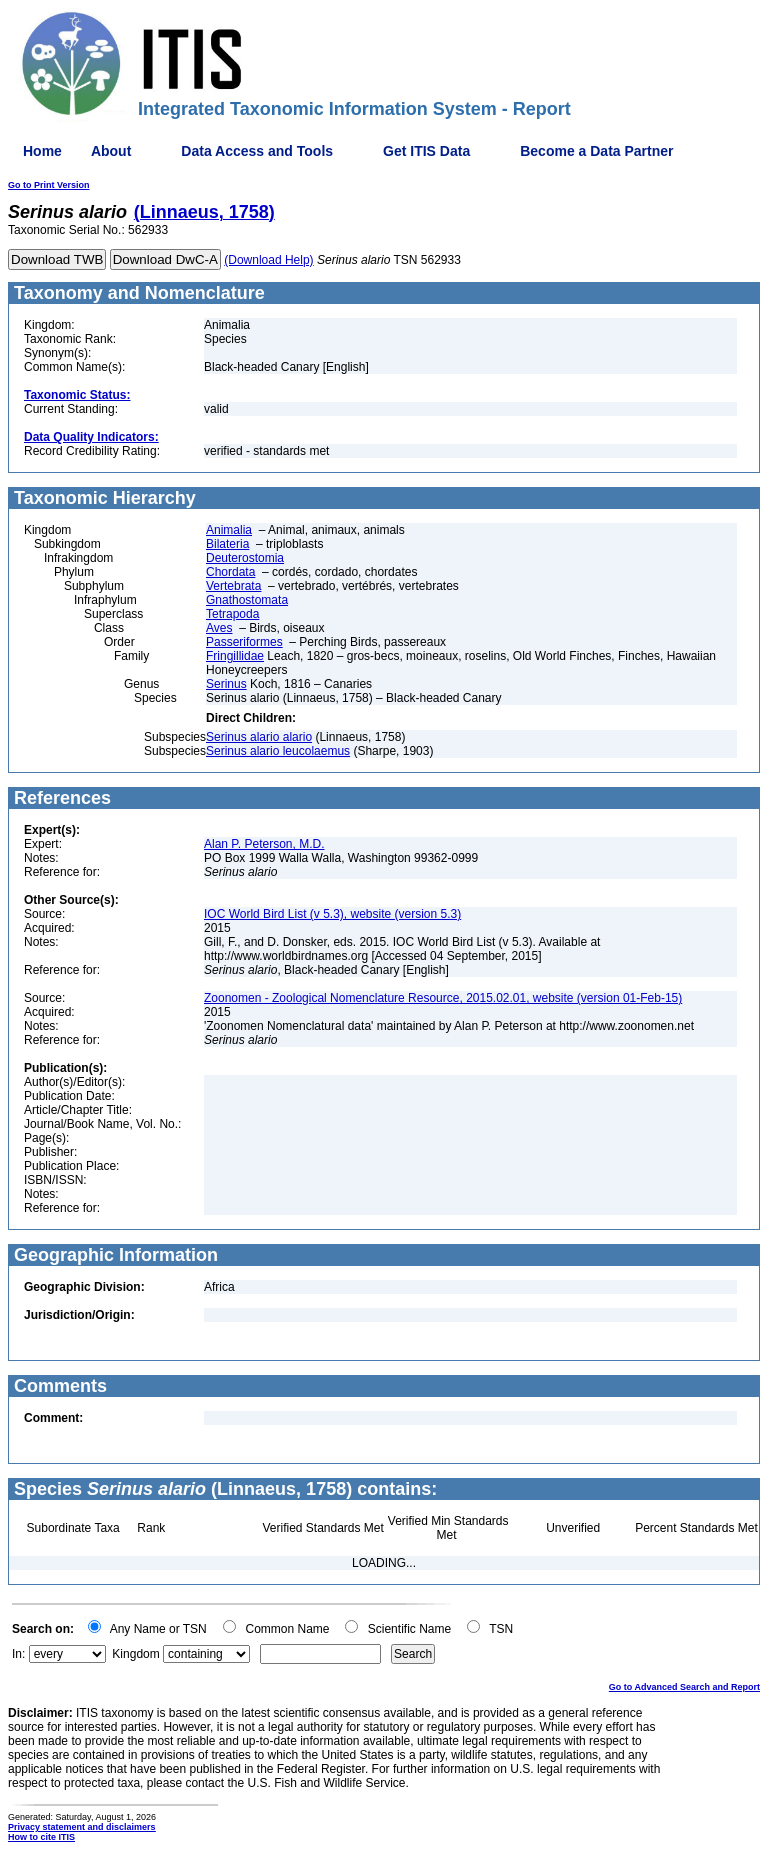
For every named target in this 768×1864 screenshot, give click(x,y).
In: (18, 1654)
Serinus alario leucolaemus (278, 751)
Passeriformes (244, 642)
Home (42, 151)
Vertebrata (233, 586)
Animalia (229, 530)
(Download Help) (268, 260)
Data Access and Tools (257, 151)
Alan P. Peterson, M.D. (264, 844)
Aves (219, 628)
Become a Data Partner (596, 151)
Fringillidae (235, 656)
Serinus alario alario (259, 737)
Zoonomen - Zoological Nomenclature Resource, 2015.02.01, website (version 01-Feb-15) (443, 998)
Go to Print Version (49, 185)
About (111, 151)
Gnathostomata (247, 600)
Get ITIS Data (426, 151)
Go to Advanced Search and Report (684, 1687)
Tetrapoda (232, 614)
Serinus (226, 684)
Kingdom (135, 1654)
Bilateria (227, 544)
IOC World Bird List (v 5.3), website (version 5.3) (332, 914)
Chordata (230, 572)
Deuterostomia (245, 558)
